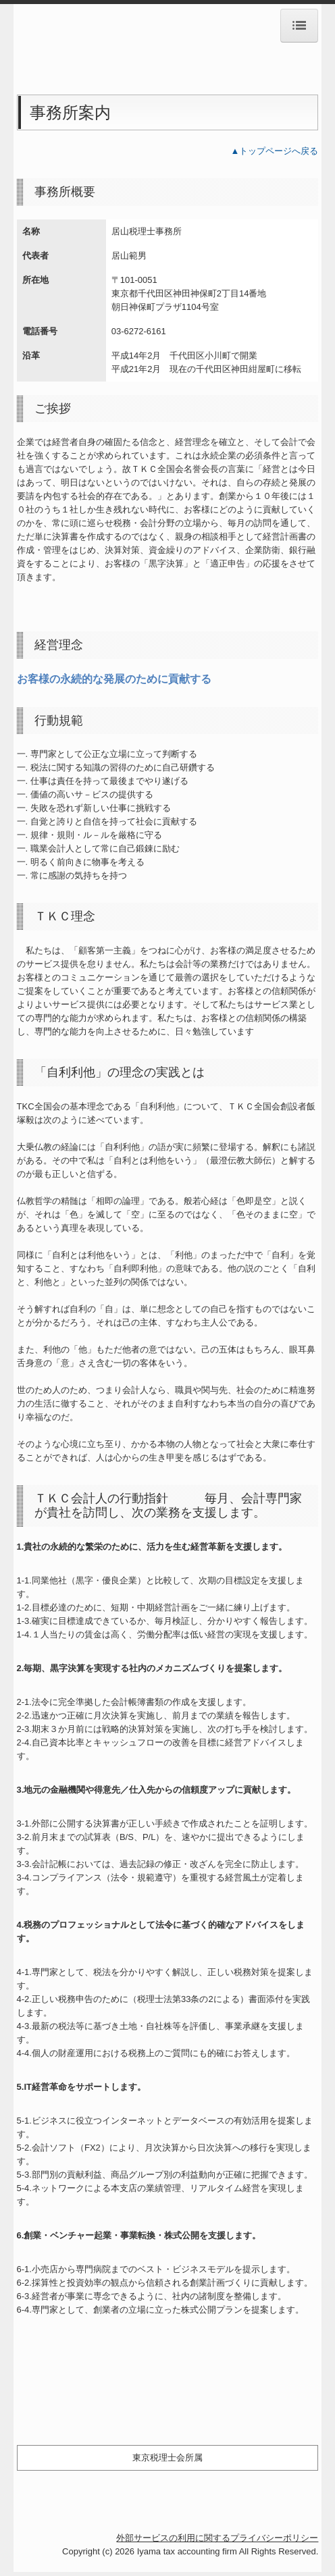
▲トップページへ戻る (275, 151)
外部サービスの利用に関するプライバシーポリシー (217, 2538)
